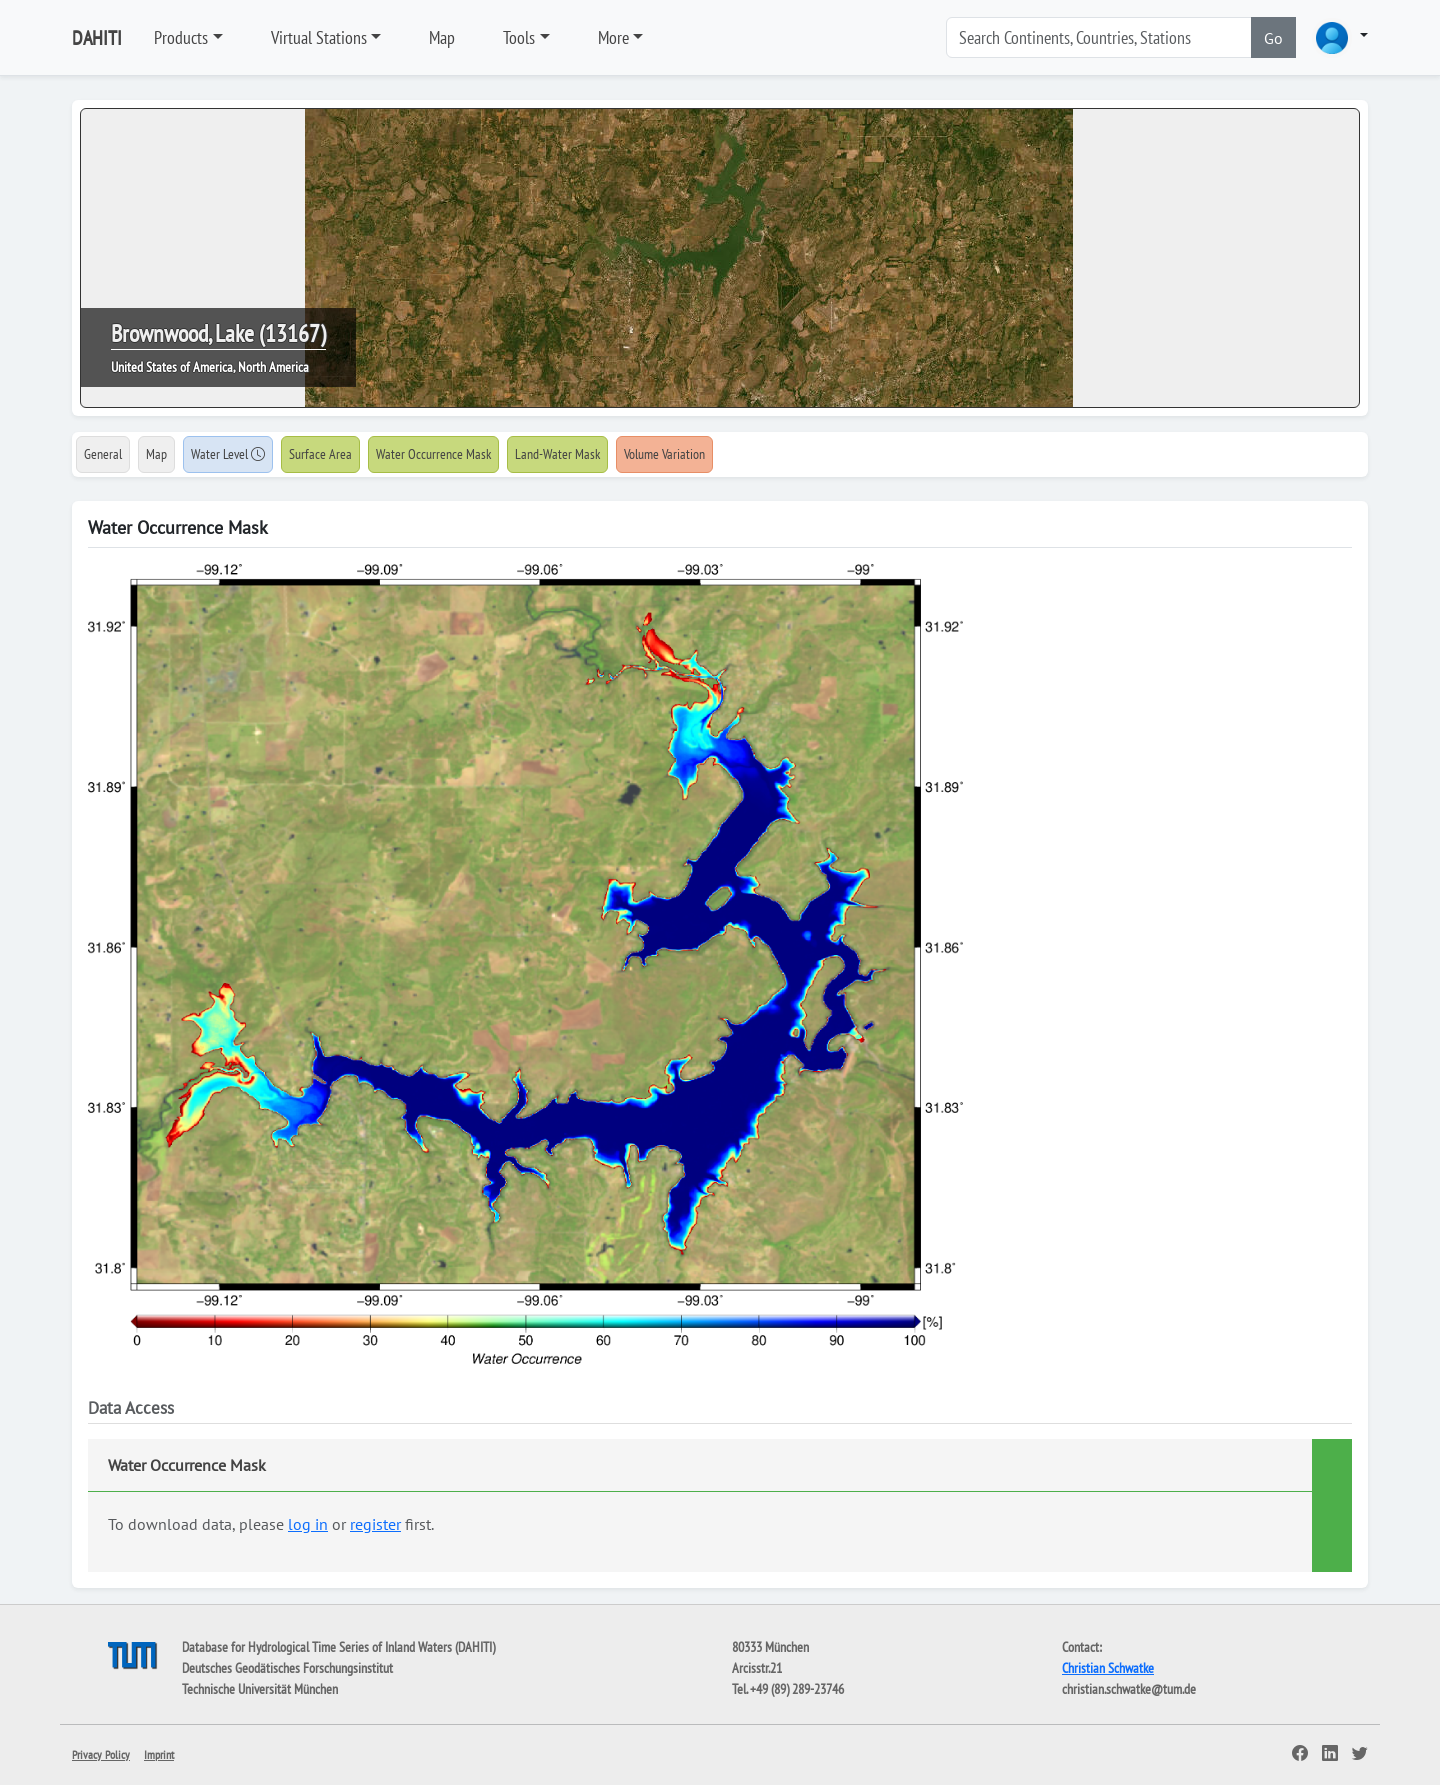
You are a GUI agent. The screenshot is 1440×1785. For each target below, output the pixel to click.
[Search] (1099, 37)
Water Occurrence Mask (433, 454)
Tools (519, 37)
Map (442, 37)
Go (1273, 38)
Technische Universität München (260, 1689)
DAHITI (97, 38)
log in (308, 1524)
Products (181, 37)
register (375, 1524)
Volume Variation (664, 454)
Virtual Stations (319, 37)
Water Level (228, 454)
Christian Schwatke (1108, 1668)
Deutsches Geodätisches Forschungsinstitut (287, 1668)
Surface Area (320, 454)
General (103, 454)
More (613, 37)
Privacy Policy (101, 1754)
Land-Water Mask (557, 454)
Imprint (159, 1754)
